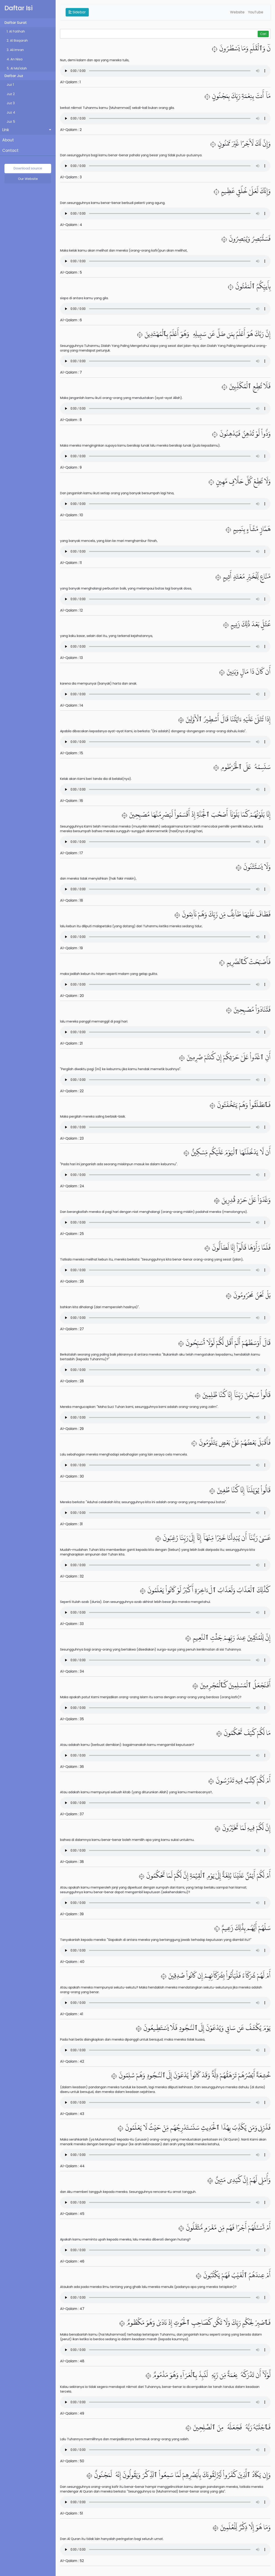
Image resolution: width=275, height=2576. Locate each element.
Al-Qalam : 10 (71, 515)
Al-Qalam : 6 (71, 320)
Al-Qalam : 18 (71, 900)
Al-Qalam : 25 (72, 1233)
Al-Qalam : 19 (71, 948)
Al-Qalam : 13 (71, 657)
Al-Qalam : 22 (72, 1091)
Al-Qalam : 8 (71, 419)
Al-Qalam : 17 (71, 853)
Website (237, 12)
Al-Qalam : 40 (72, 1961)
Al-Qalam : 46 (72, 2261)
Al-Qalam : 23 (72, 1138)
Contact (10, 150)
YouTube (255, 12)
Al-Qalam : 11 (71, 562)
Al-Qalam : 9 (71, 467)
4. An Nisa (14, 59)
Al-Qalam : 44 (72, 2166)
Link (5, 129)
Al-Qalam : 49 (72, 2413)
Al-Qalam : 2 (71, 129)
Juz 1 (10, 84)
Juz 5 (11, 121)
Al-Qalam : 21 (71, 1043)
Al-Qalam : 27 (72, 1329)
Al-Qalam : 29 (72, 1428)
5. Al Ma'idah (17, 68)
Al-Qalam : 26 (72, 1281)
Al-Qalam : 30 (72, 1476)
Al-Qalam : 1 (70, 82)
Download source (28, 168)
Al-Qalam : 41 (71, 2014)
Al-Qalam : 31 (71, 1524)
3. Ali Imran (15, 50)
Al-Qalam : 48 (72, 2361)
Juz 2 (11, 94)
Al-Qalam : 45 (72, 2213)
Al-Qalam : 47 (72, 2308)
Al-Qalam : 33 (72, 1623)
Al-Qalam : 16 (71, 800)
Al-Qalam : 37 (72, 1814)
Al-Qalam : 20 (72, 995)
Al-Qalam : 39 (72, 1914)
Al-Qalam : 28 (72, 1381)
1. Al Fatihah (16, 31)
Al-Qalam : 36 (72, 1766)
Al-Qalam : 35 (72, 1719)
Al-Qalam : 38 (72, 1861)
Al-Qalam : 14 (71, 705)
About (8, 140)
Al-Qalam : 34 (72, 1671)
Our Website (28, 179)
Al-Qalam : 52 (72, 2560)
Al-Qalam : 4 (71, 224)
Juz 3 (11, 103)
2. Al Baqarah (17, 40)
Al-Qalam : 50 (72, 2461)
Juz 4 (11, 112)
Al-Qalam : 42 (72, 2061)
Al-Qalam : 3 (71, 177)
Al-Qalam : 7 (71, 372)
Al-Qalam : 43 (72, 2113)
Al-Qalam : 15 (71, 753)
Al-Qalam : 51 (71, 2513)
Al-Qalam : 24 (72, 1186)
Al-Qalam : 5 (71, 272)
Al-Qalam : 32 (72, 1576)
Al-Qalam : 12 (71, 610)
